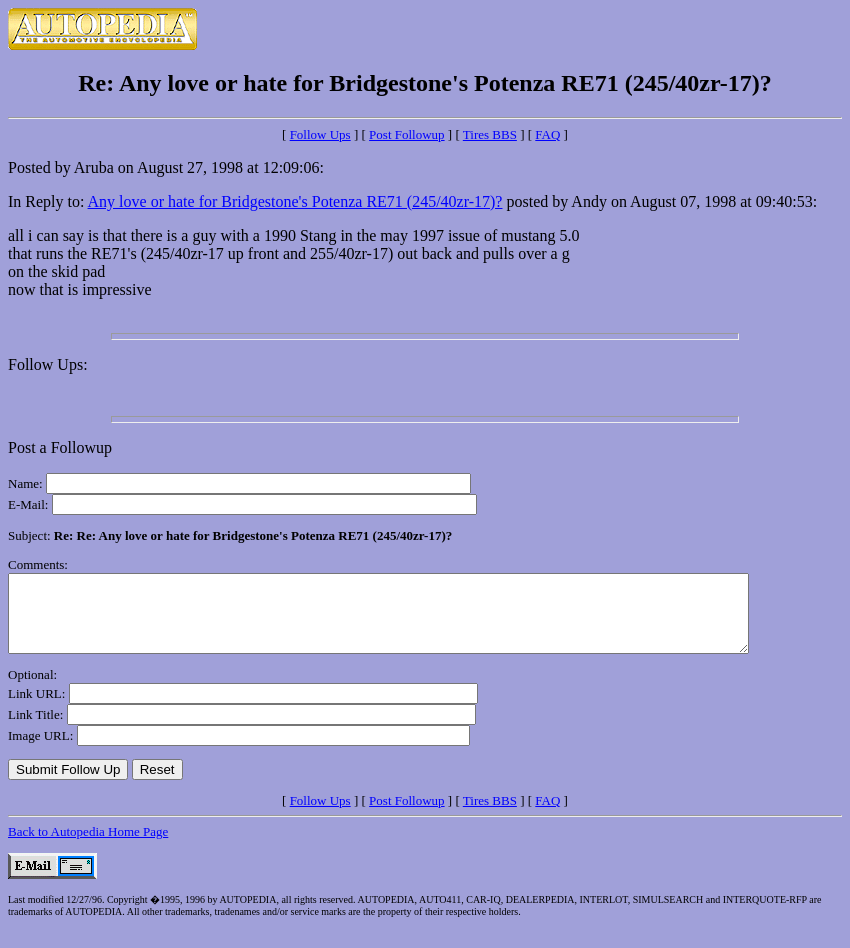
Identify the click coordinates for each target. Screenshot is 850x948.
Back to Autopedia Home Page (88, 846)
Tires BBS (490, 134)
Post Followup (407, 134)
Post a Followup (60, 447)
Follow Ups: (48, 364)
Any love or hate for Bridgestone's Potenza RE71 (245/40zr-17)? (295, 201)
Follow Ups (320, 134)
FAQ (547, 134)
